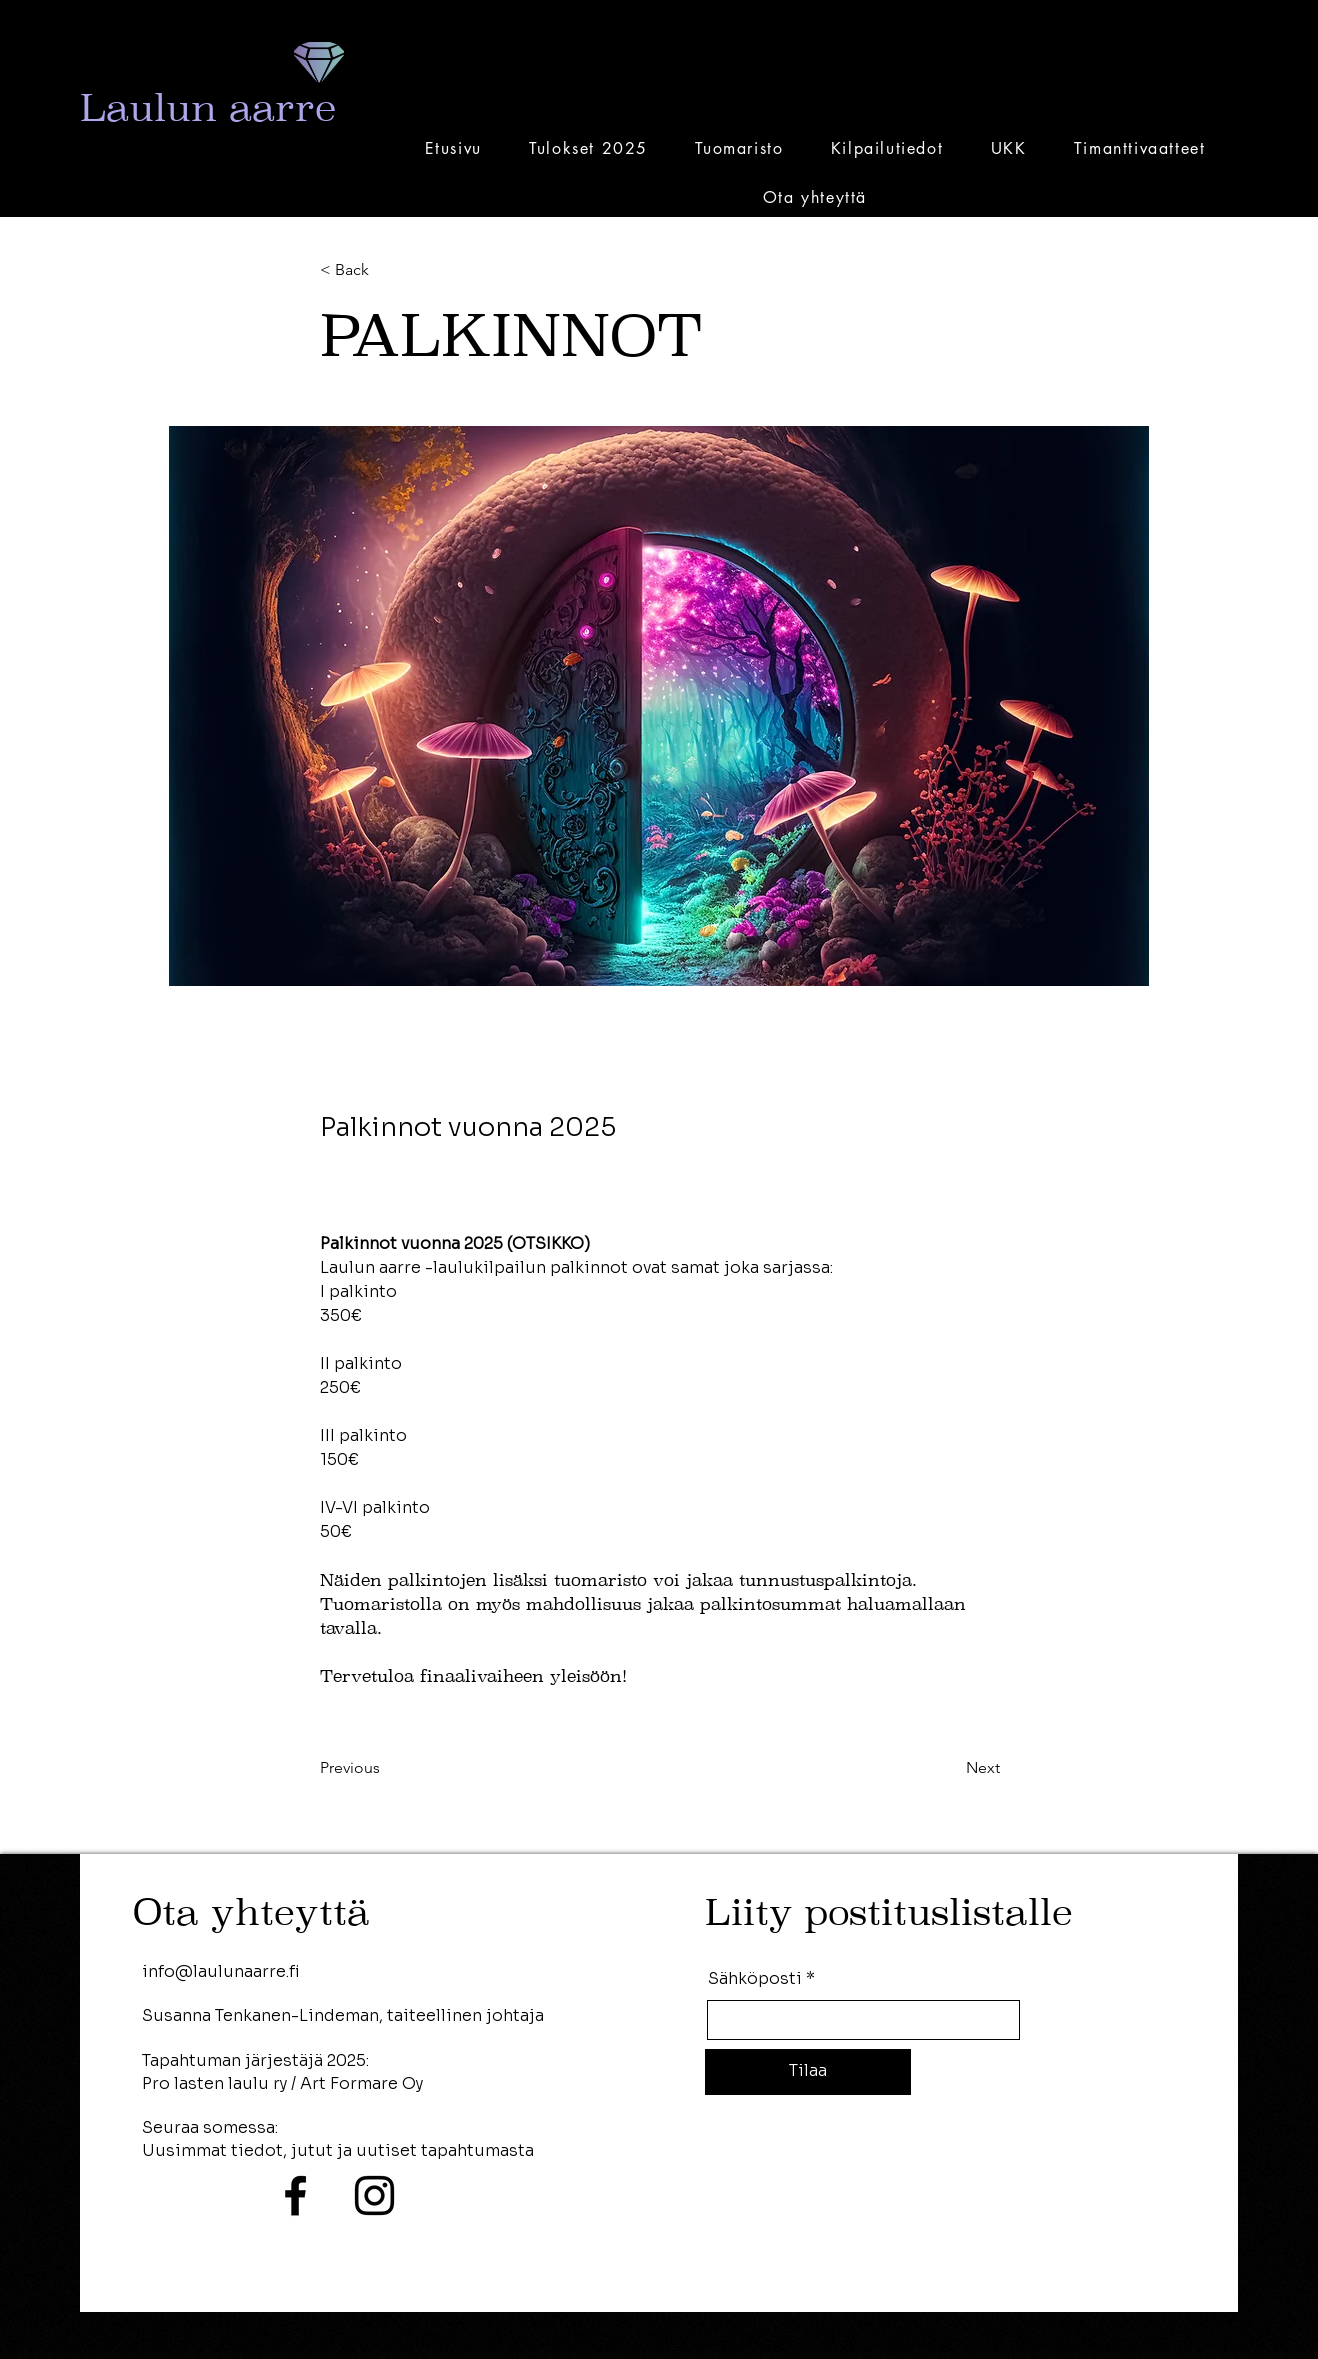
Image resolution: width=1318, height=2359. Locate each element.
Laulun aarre (208, 107)
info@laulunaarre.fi (221, 1971)
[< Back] (386, 270)
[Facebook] (295, 2195)
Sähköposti (755, 1979)
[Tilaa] (808, 2072)
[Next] (950, 1769)
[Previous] (386, 1769)
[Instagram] (374, 2195)
